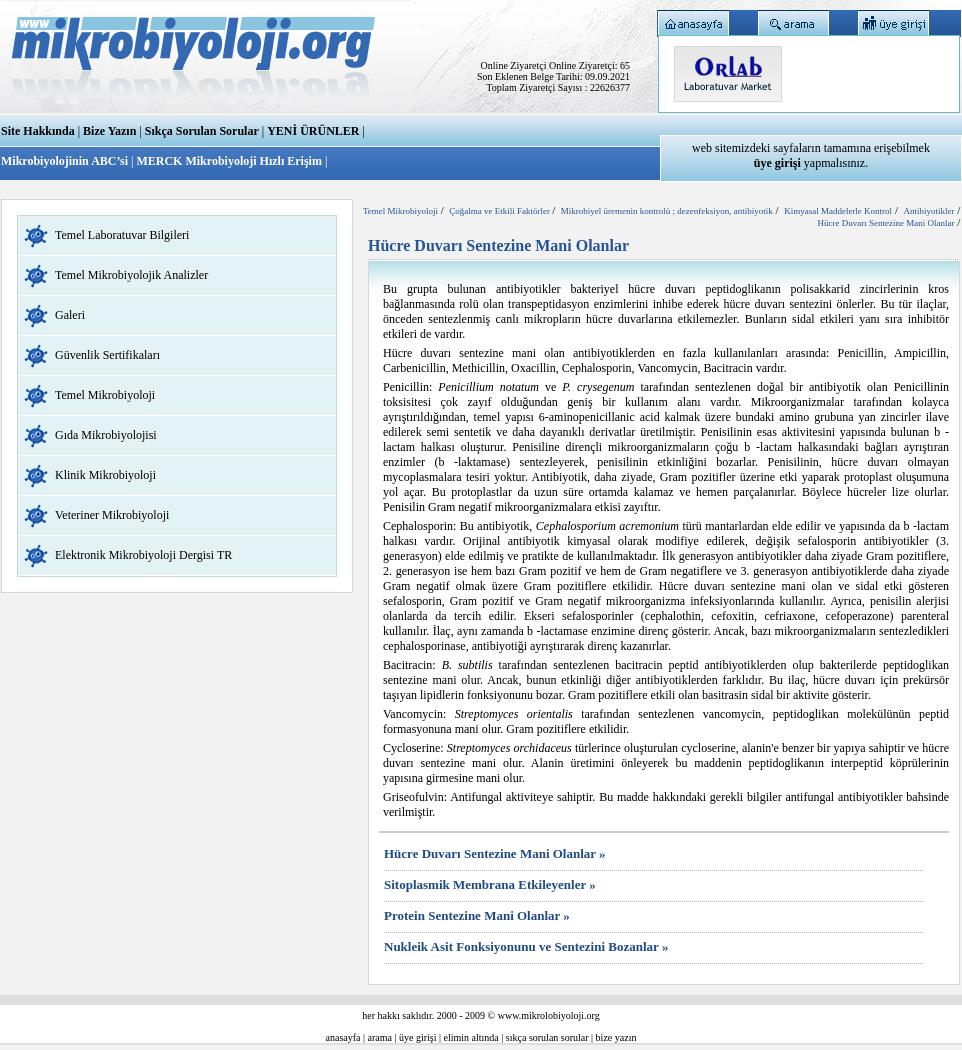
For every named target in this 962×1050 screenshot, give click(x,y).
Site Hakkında (38, 131)
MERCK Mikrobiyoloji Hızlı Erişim (228, 161)
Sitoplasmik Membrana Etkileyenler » (490, 884)
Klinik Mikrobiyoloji (105, 475)
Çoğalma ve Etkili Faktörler (500, 211)
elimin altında (471, 1037)
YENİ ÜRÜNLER (313, 131)
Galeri (70, 315)
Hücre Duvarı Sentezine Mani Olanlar (885, 223)
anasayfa (343, 1037)
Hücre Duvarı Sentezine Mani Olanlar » (495, 853)
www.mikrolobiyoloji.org (549, 1015)
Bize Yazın (109, 131)
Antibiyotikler (928, 211)
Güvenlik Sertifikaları (107, 355)
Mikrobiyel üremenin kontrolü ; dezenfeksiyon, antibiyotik (667, 211)
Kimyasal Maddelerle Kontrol (838, 211)
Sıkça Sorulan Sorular (202, 131)
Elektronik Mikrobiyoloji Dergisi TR (143, 555)
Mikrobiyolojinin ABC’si (66, 161)
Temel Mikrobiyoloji (105, 395)
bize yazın (616, 1037)
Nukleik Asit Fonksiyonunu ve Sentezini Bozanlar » (526, 946)
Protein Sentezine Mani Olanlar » (477, 915)
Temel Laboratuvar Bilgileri (122, 235)
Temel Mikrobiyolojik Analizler (131, 275)
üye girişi (418, 1037)
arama (380, 1037)
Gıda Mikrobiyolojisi (106, 435)
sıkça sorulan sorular (547, 1037)
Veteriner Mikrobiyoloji (112, 515)
